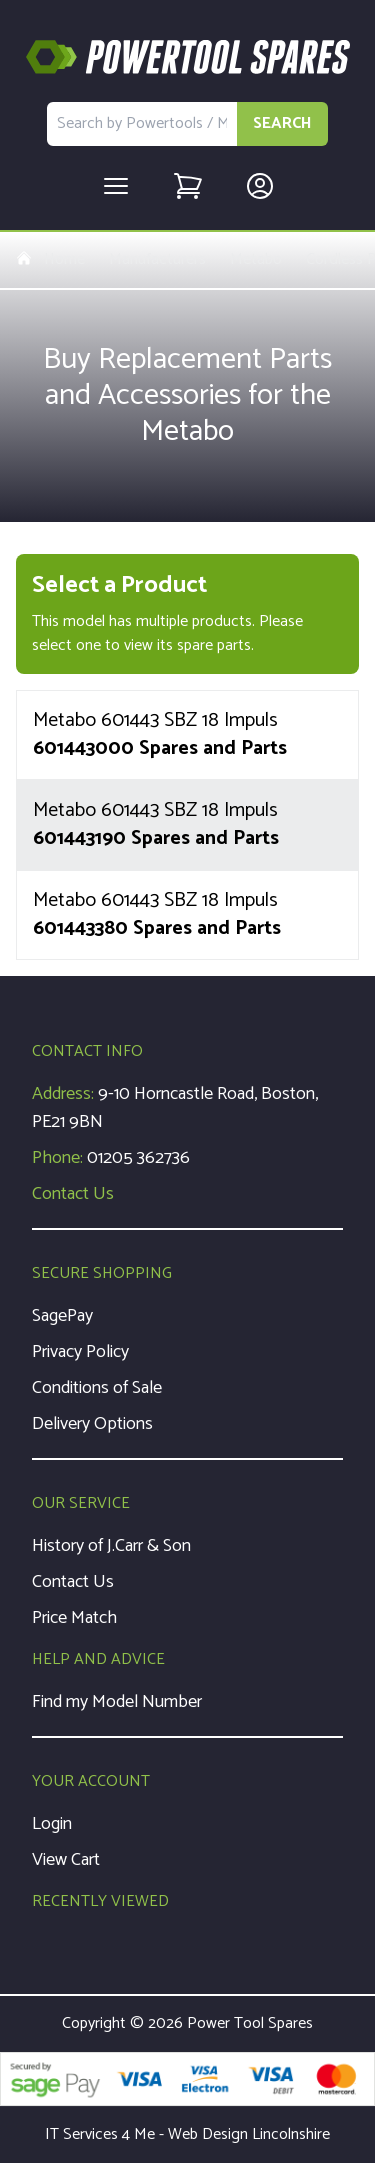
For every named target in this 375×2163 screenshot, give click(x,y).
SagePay (62, 1316)
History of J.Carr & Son (111, 1546)
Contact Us (73, 1194)
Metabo (256, 260)
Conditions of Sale (97, 1388)
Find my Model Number (117, 1702)
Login (52, 1824)
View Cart (66, 1860)
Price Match (74, 1618)
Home (50, 260)
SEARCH (282, 123)
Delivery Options (92, 1424)
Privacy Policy (80, 1352)
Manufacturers (157, 260)
